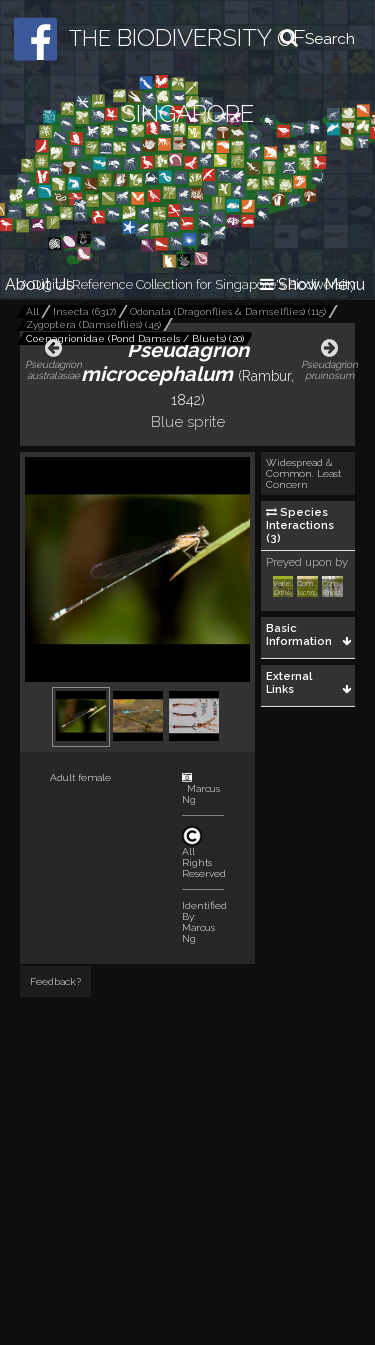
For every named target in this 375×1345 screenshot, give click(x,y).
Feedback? (55, 981)
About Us (39, 284)
